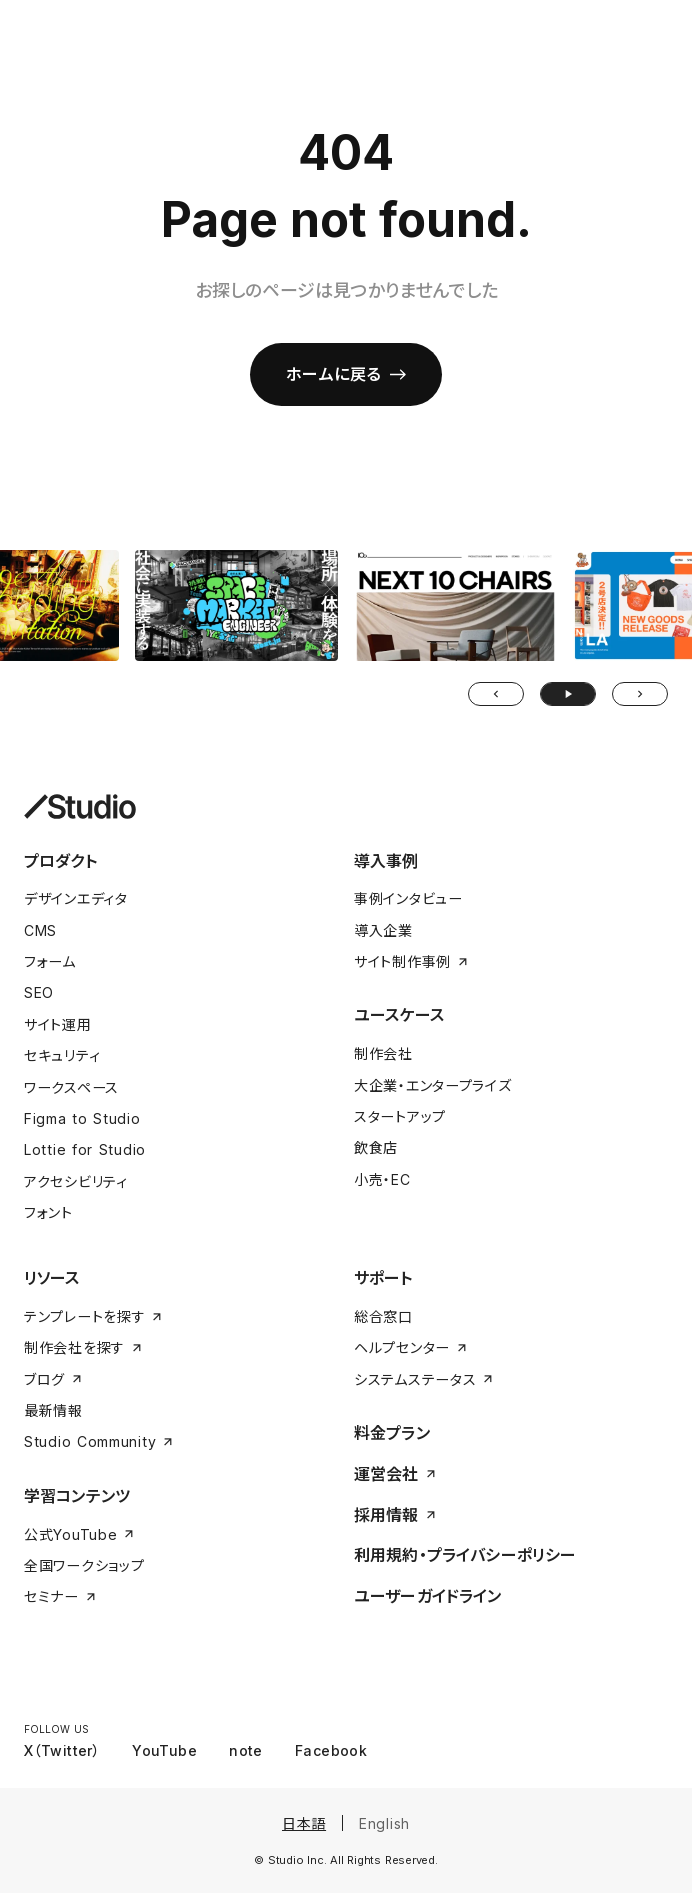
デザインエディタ (76, 898)
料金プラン (392, 1433)
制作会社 (383, 1053)
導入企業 (383, 930)
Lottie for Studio (85, 1149)
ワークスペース (71, 1087)
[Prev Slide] (496, 694)
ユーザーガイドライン (428, 1596)
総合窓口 (383, 1316)
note (246, 1750)
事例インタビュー (408, 898)
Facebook (331, 1750)
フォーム (50, 961)
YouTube (164, 1750)
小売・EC (382, 1179)
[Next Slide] (640, 694)
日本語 (304, 1823)
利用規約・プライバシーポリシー (465, 1555)
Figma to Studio (82, 1118)
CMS (40, 930)
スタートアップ (400, 1116)
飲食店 (376, 1147)
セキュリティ (62, 1055)
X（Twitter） (62, 1750)
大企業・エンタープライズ (432, 1085)
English (384, 1823)
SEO (39, 992)
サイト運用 (58, 1024)
